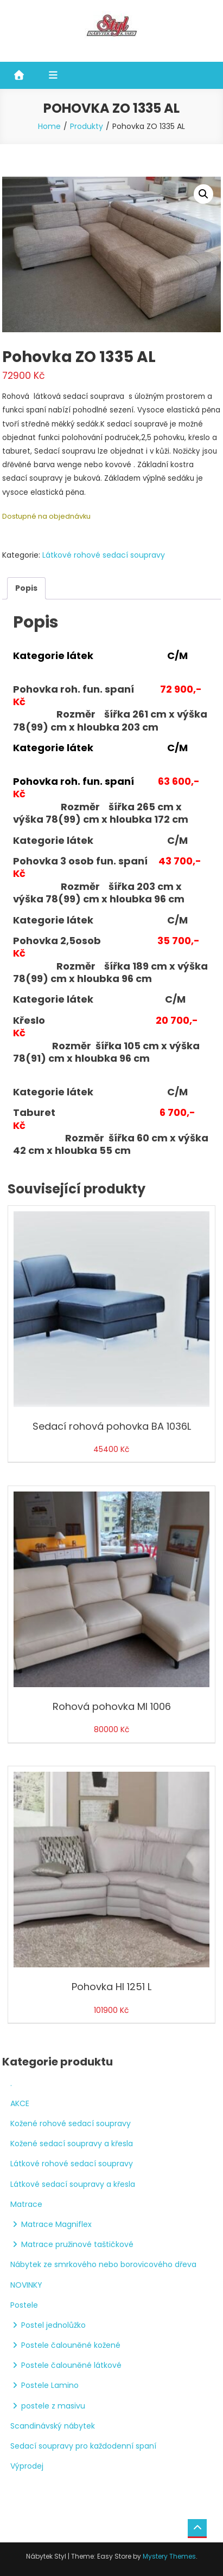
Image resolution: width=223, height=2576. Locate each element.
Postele (24, 2305)
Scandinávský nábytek (52, 2425)
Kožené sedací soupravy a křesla (71, 2143)
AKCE (19, 2103)
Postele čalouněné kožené (70, 2345)
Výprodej (26, 2466)
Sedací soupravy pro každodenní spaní (83, 2446)
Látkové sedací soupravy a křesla (72, 2184)
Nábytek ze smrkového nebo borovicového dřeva (103, 2264)
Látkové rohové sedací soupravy (103, 555)
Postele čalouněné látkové (71, 2365)
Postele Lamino (50, 2385)
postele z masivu (53, 2405)
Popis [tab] (26, 588)
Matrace (26, 2204)
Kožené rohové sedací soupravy (70, 2123)
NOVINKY (26, 2285)
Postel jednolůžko (53, 2325)
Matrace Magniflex (56, 2224)
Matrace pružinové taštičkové (77, 2244)
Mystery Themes (169, 2556)
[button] (203, 194)
